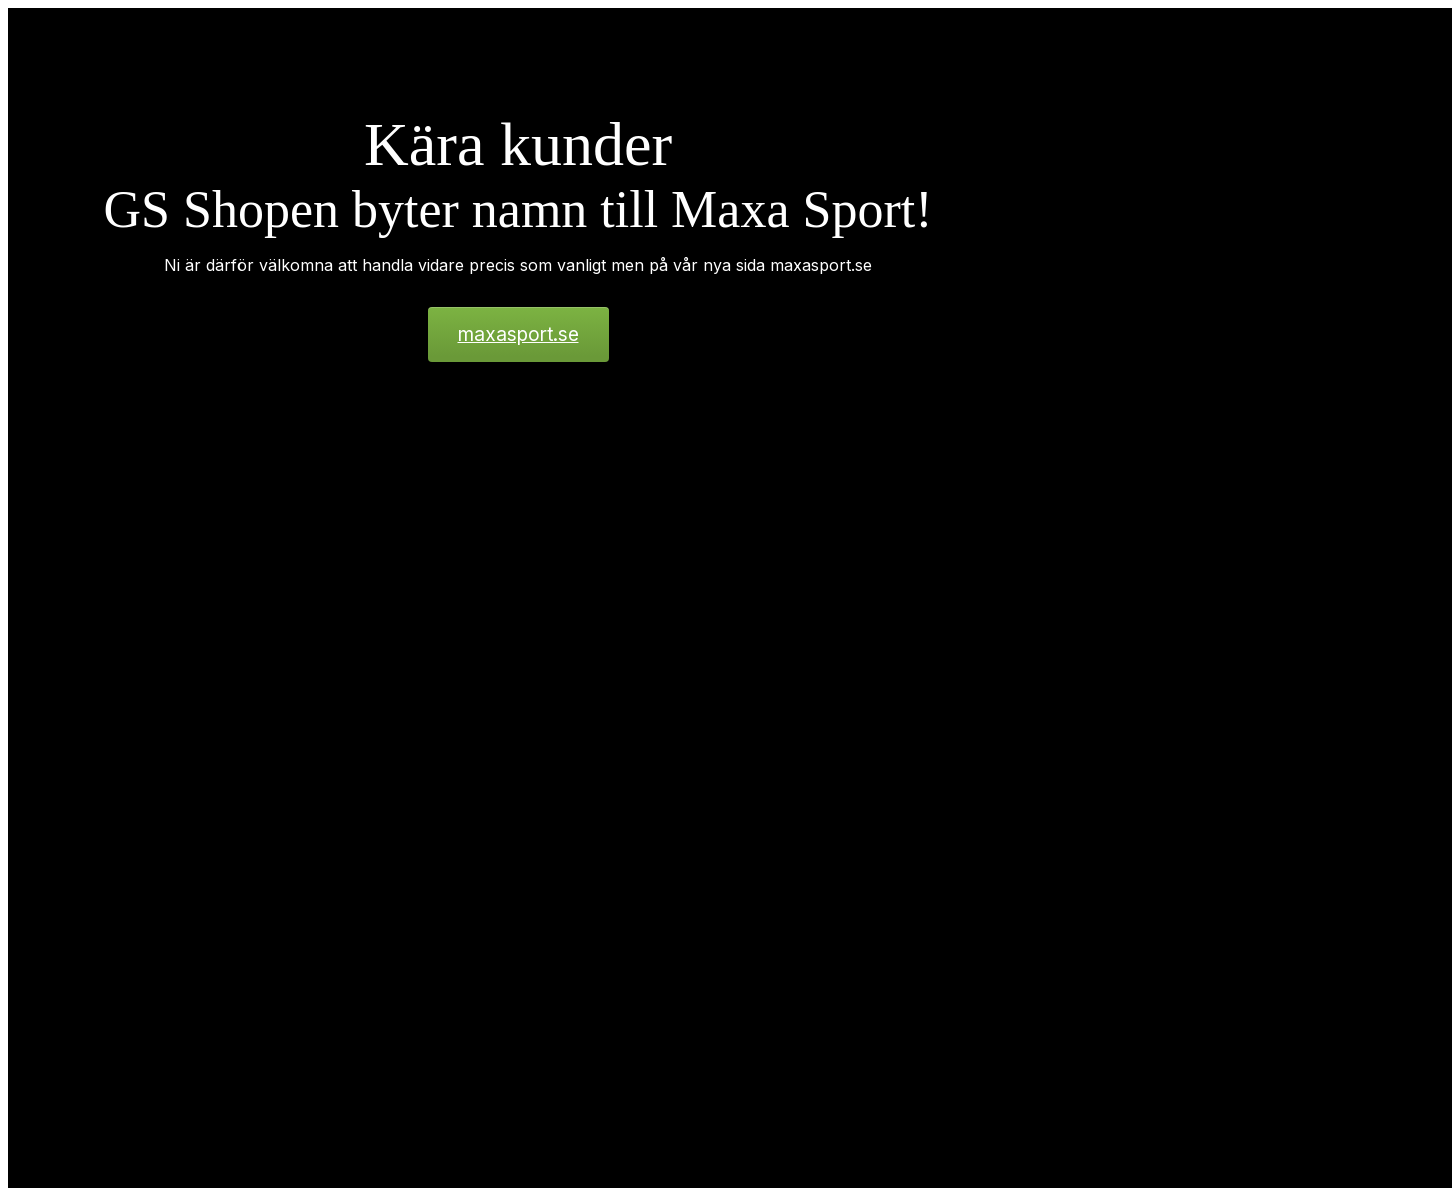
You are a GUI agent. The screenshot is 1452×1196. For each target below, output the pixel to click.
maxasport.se (518, 334)
